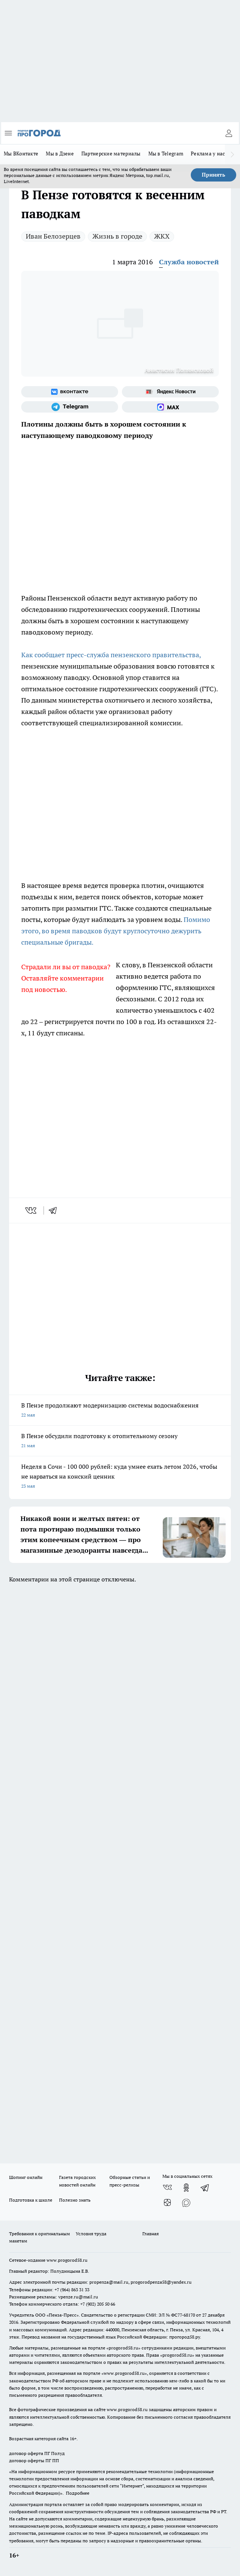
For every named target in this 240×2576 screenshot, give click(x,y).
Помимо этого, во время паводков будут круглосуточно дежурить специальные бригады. (115, 931)
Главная (150, 2233)
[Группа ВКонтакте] (69, 391)
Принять (213, 174)
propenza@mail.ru (108, 2282)
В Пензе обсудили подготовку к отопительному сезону (120, 1441)
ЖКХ (162, 236)
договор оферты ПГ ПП (34, 2460)
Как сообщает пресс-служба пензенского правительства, (111, 654)
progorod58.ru (123, 2348)
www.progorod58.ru (67, 2260)
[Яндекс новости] (170, 391)
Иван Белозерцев (53, 236)
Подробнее (77, 2493)
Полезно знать (74, 2200)
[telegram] (55, 1210)
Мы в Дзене (60, 153)
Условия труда (91, 2233)
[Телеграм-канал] (69, 407)
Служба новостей (189, 262)
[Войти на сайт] (228, 133)
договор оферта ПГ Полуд (37, 2453)
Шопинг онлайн (25, 2177)
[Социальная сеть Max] (170, 407)
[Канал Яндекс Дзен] (167, 2202)
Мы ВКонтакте (21, 153)
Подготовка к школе (30, 2200)
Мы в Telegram (166, 153)
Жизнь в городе (117, 236)
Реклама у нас (208, 153)
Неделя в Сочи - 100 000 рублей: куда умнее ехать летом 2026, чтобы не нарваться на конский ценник (120, 1477)
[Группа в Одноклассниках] (186, 2187)
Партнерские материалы (111, 153)
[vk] (31, 1210)
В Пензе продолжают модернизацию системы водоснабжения (120, 1410)
